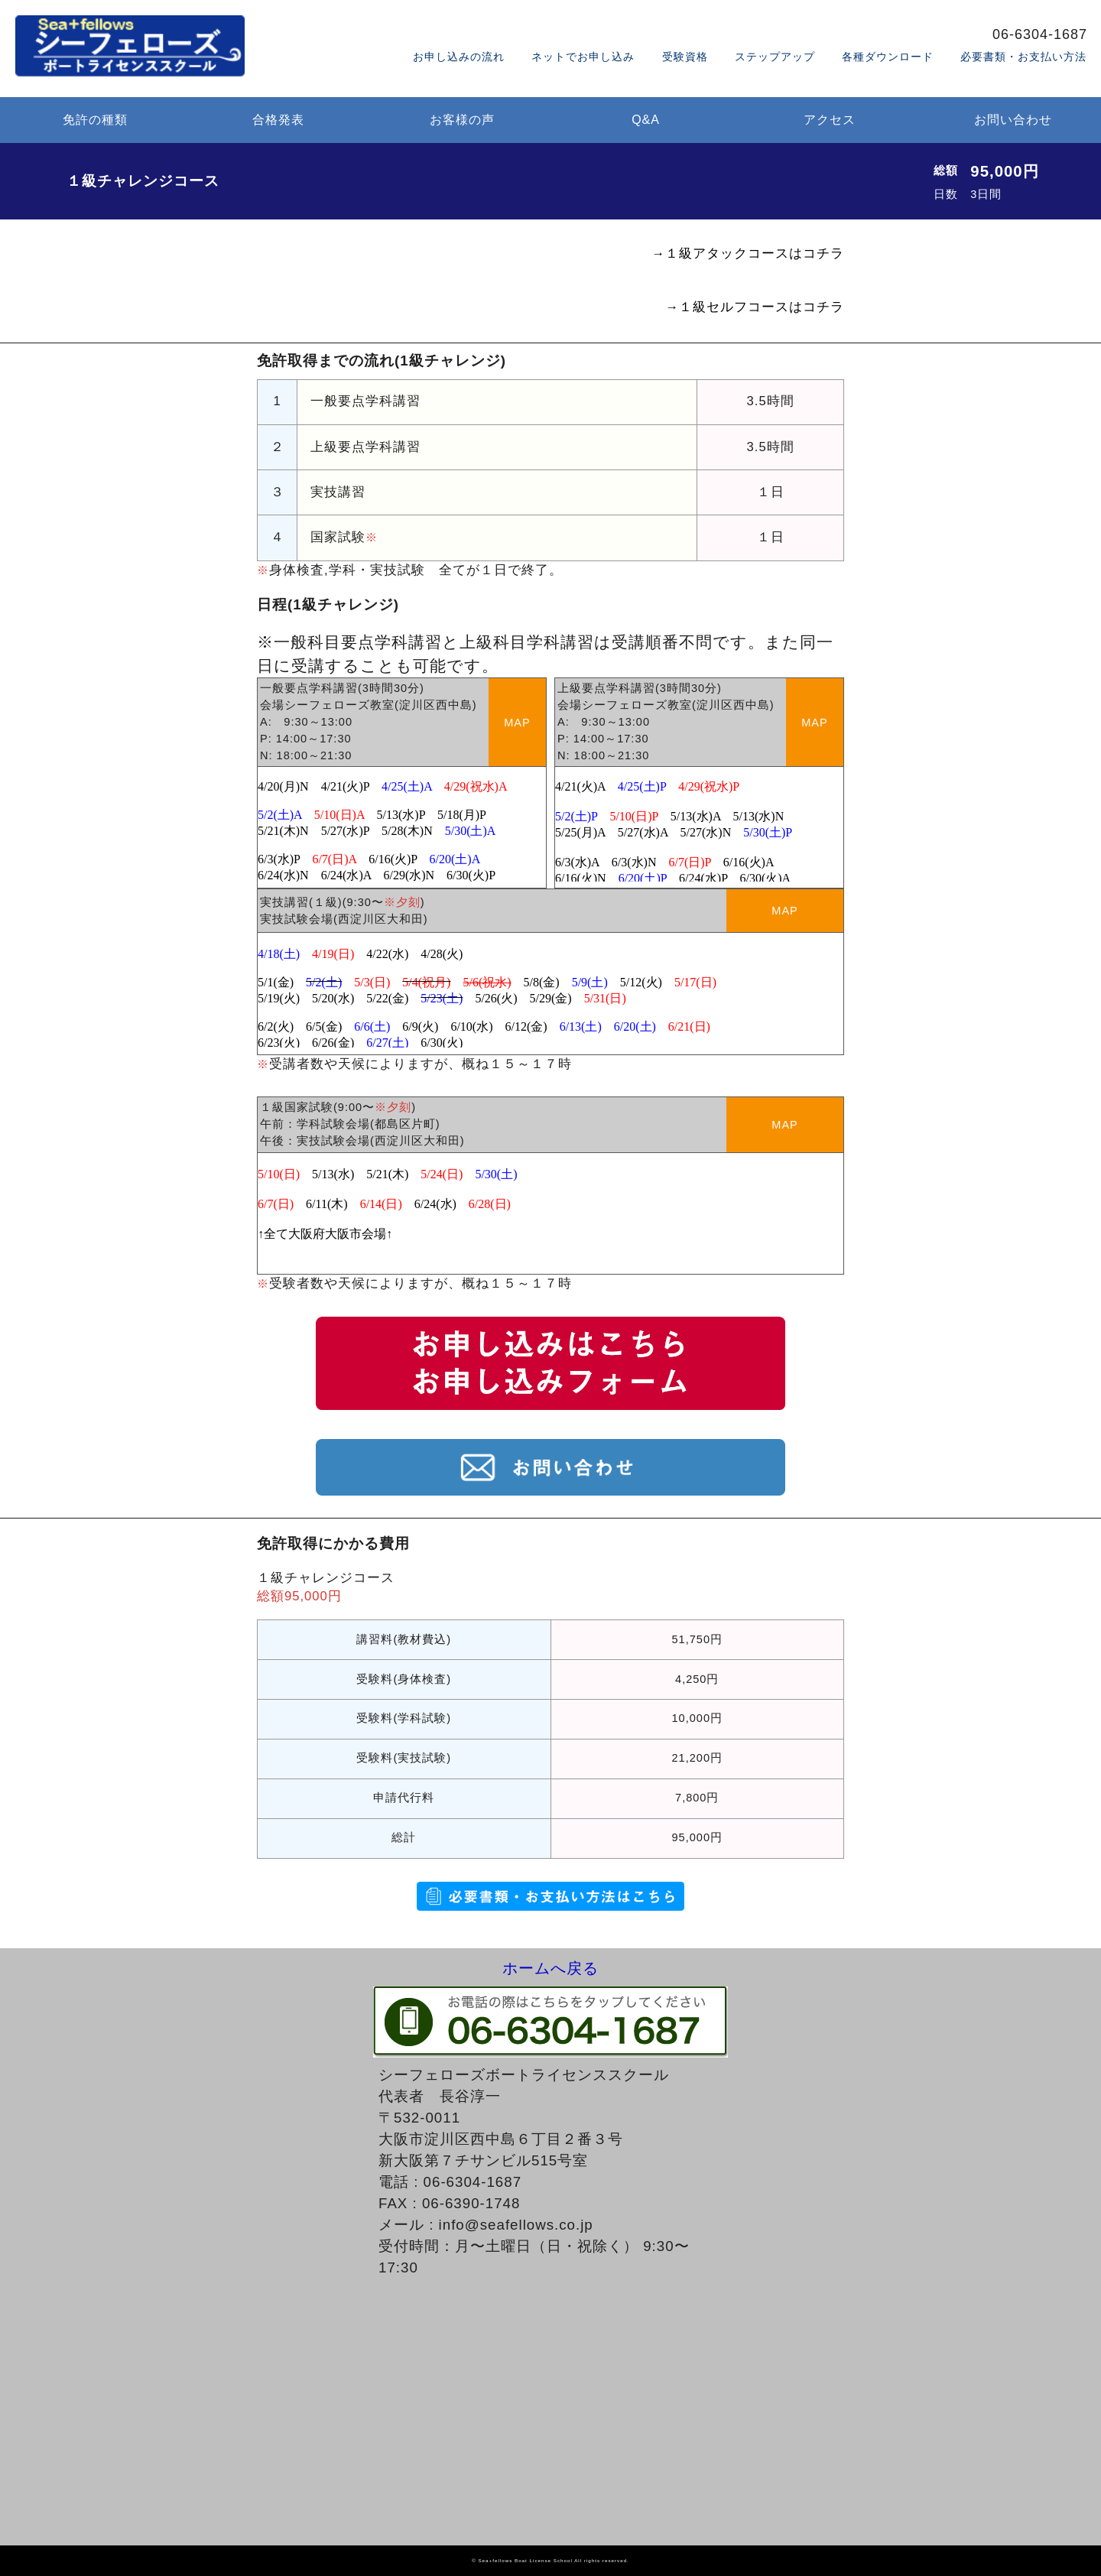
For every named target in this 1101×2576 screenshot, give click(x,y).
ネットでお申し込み (583, 56)
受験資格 (685, 56)
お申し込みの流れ (459, 56)
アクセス (830, 119)
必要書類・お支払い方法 (1023, 56)
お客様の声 (462, 119)
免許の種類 (95, 119)
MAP (517, 722)
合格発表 (278, 119)
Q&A (646, 119)
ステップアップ (775, 56)
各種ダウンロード (888, 56)
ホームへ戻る (550, 1967)
